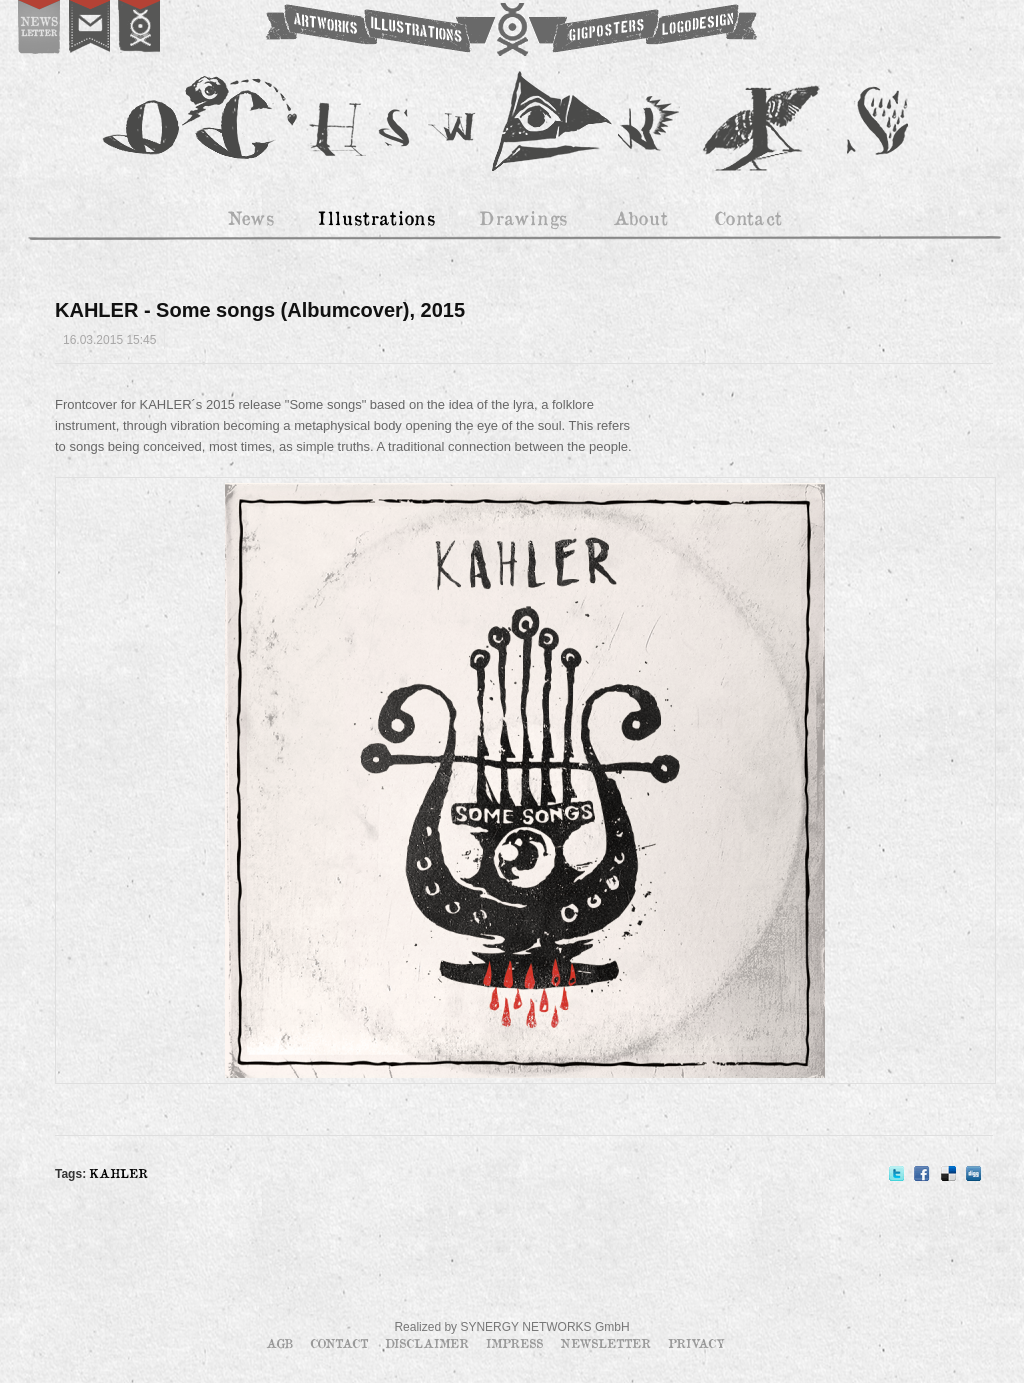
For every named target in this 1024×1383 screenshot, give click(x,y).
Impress (516, 1343)
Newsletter (607, 1343)
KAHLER (118, 1173)
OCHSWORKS (510, 30)
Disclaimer (429, 1343)
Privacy (696, 1343)
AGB (281, 1343)
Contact (341, 1343)
